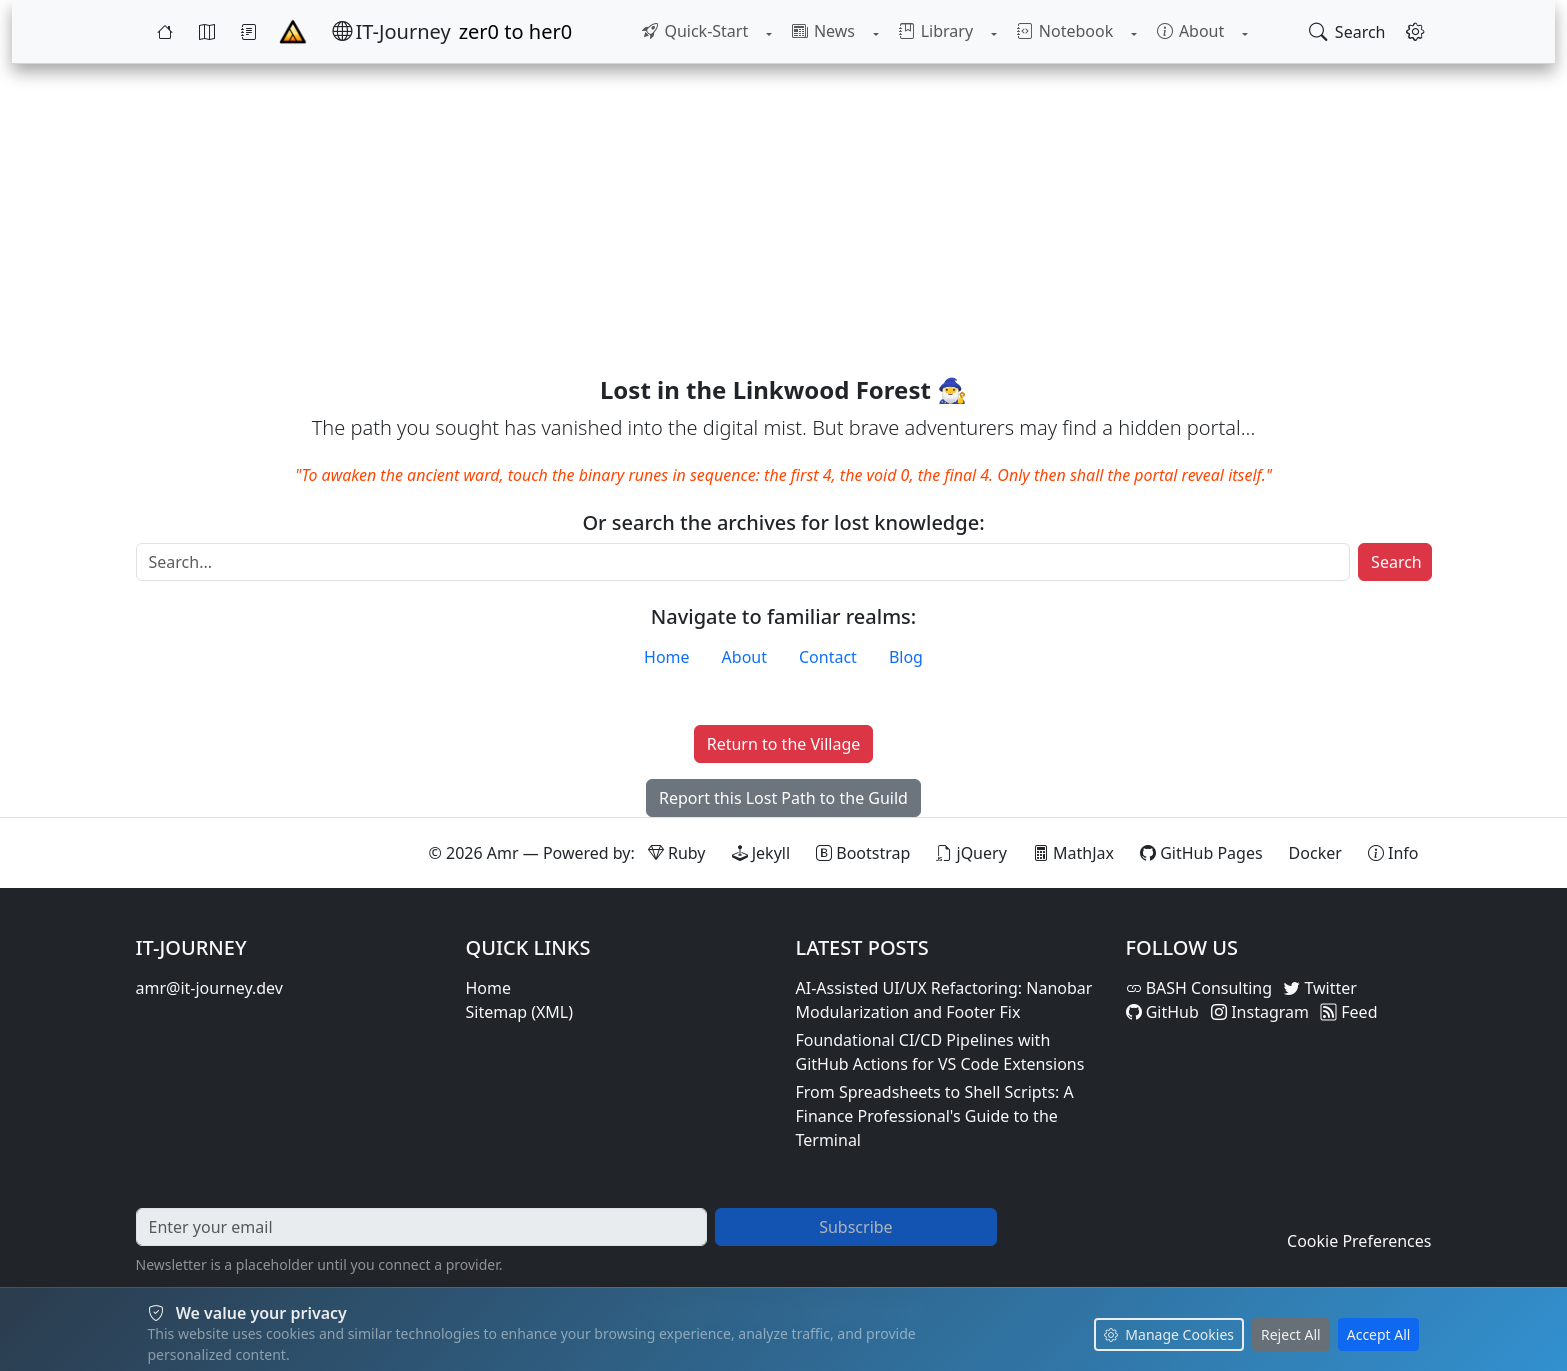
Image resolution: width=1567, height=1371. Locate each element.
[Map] (207, 32)
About (744, 657)
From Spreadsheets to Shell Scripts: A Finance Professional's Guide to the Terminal (935, 1116)
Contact (828, 657)
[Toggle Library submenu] (992, 32)
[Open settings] (1415, 32)
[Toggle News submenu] (878, 32)
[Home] (165, 32)
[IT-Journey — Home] (391, 32)
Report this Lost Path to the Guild (783, 798)
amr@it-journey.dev (209, 988)
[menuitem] (703, 32)
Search (1396, 562)
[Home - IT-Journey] (293, 32)
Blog (906, 657)
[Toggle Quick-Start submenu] (775, 32)
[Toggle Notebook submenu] (1129, 32)
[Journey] (249, 32)
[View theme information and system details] (1393, 853)
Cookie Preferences (1359, 1241)
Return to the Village (784, 744)
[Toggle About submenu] (1236, 32)
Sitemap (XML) (520, 1012)
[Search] (743, 562)
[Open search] (1347, 32)
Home (667, 657)
